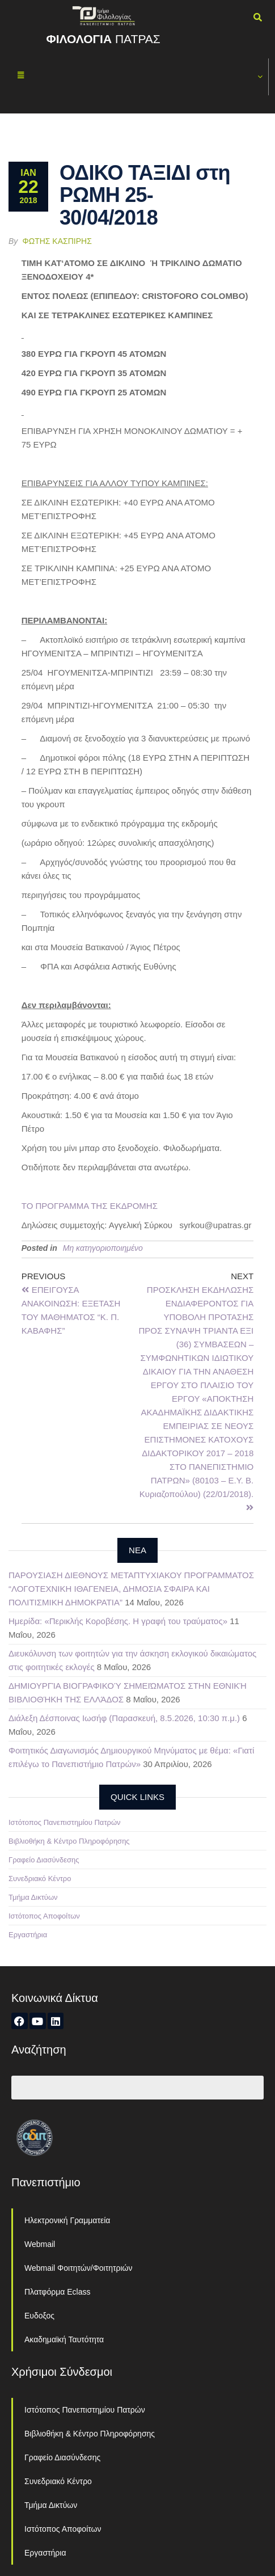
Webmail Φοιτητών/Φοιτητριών (78, 2268)
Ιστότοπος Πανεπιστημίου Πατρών (65, 1822)
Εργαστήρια (28, 1934)
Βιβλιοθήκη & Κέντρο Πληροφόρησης (69, 1841)
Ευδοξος (39, 2315)
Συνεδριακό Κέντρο (40, 1878)
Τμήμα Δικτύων (33, 1897)
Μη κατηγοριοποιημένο (103, 1248)
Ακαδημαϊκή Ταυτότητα (64, 2339)
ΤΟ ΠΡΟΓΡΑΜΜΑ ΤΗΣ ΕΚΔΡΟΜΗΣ (90, 1206)
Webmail (39, 2244)
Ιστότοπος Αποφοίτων (44, 1916)
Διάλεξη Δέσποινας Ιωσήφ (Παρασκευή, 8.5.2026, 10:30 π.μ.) (124, 1718)
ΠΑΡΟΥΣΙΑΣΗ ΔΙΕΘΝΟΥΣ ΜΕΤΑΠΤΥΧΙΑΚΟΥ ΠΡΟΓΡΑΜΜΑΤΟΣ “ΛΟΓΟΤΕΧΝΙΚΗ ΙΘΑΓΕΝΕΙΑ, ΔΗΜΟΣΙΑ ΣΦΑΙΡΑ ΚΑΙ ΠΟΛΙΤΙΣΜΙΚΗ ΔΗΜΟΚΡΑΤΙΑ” (131, 1588)
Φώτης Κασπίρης (57, 241)
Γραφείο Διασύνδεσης (44, 1860)
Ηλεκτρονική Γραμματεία (67, 2220)
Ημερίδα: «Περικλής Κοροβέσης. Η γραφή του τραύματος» (118, 1621)
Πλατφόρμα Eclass (57, 2291)
